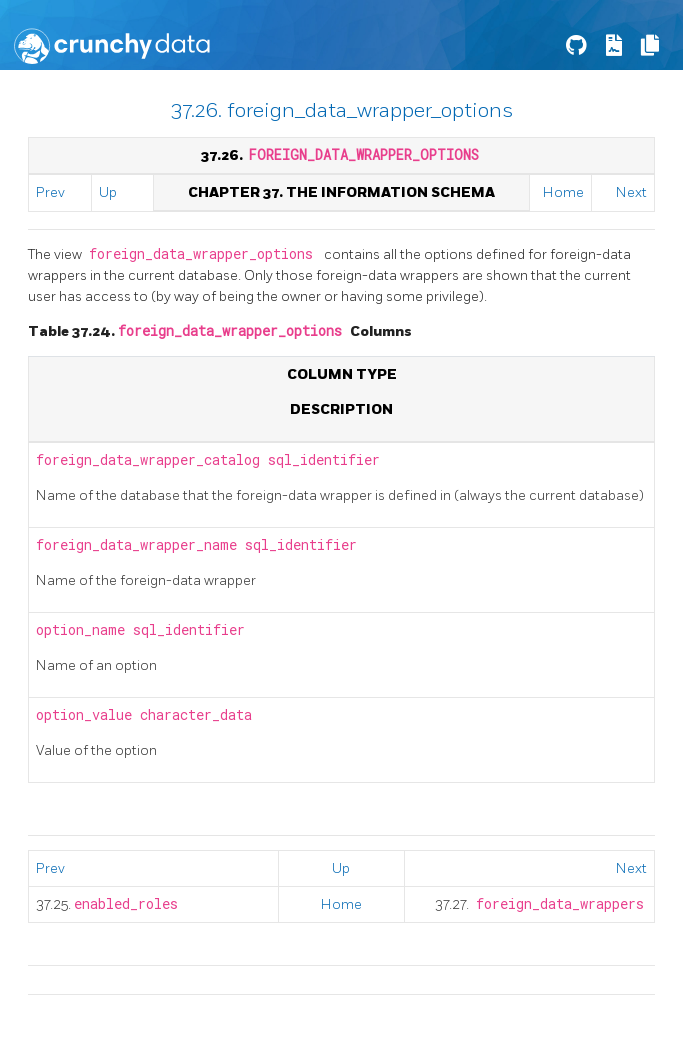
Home (563, 192)
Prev (50, 192)
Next (631, 192)
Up (108, 192)
